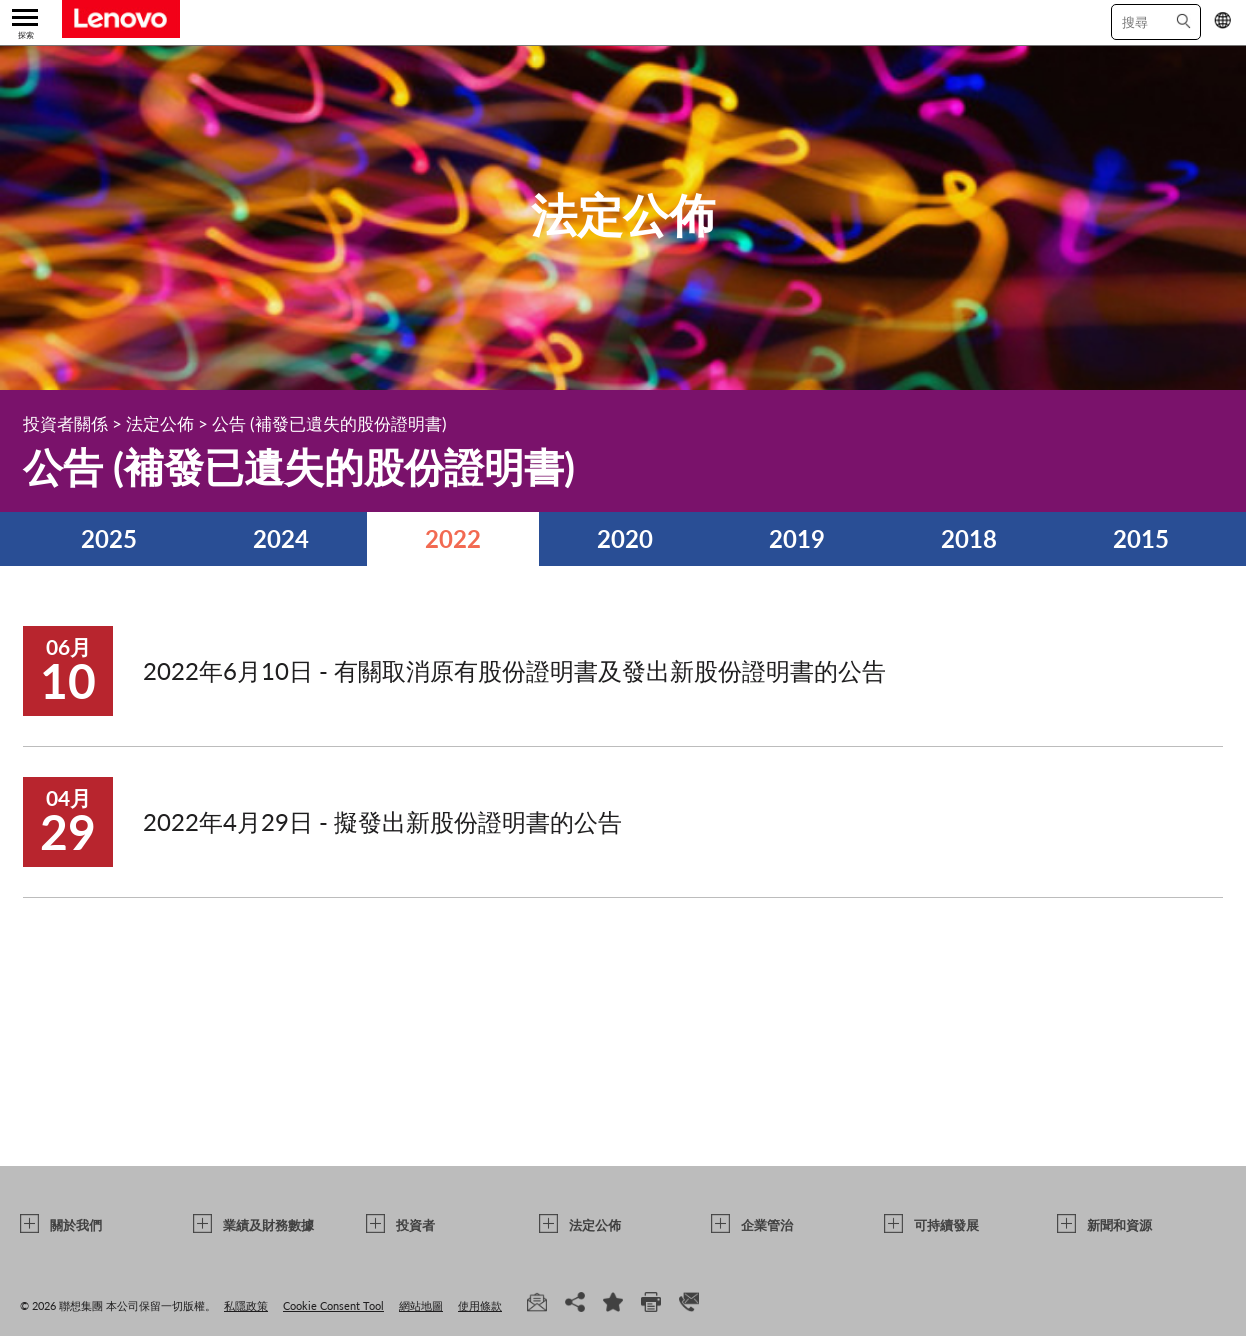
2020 (625, 538)
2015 (1141, 538)
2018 (969, 538)
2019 (797, 538)
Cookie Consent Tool (333, 1305)
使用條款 (480, 1305)
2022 (453, 538)
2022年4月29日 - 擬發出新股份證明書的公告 (382, 821)
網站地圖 (421, 1305)
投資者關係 (65, 423)
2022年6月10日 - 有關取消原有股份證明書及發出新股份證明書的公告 (514, 670)
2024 (281, 538)
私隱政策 (246, 1305)
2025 (109, 538)
